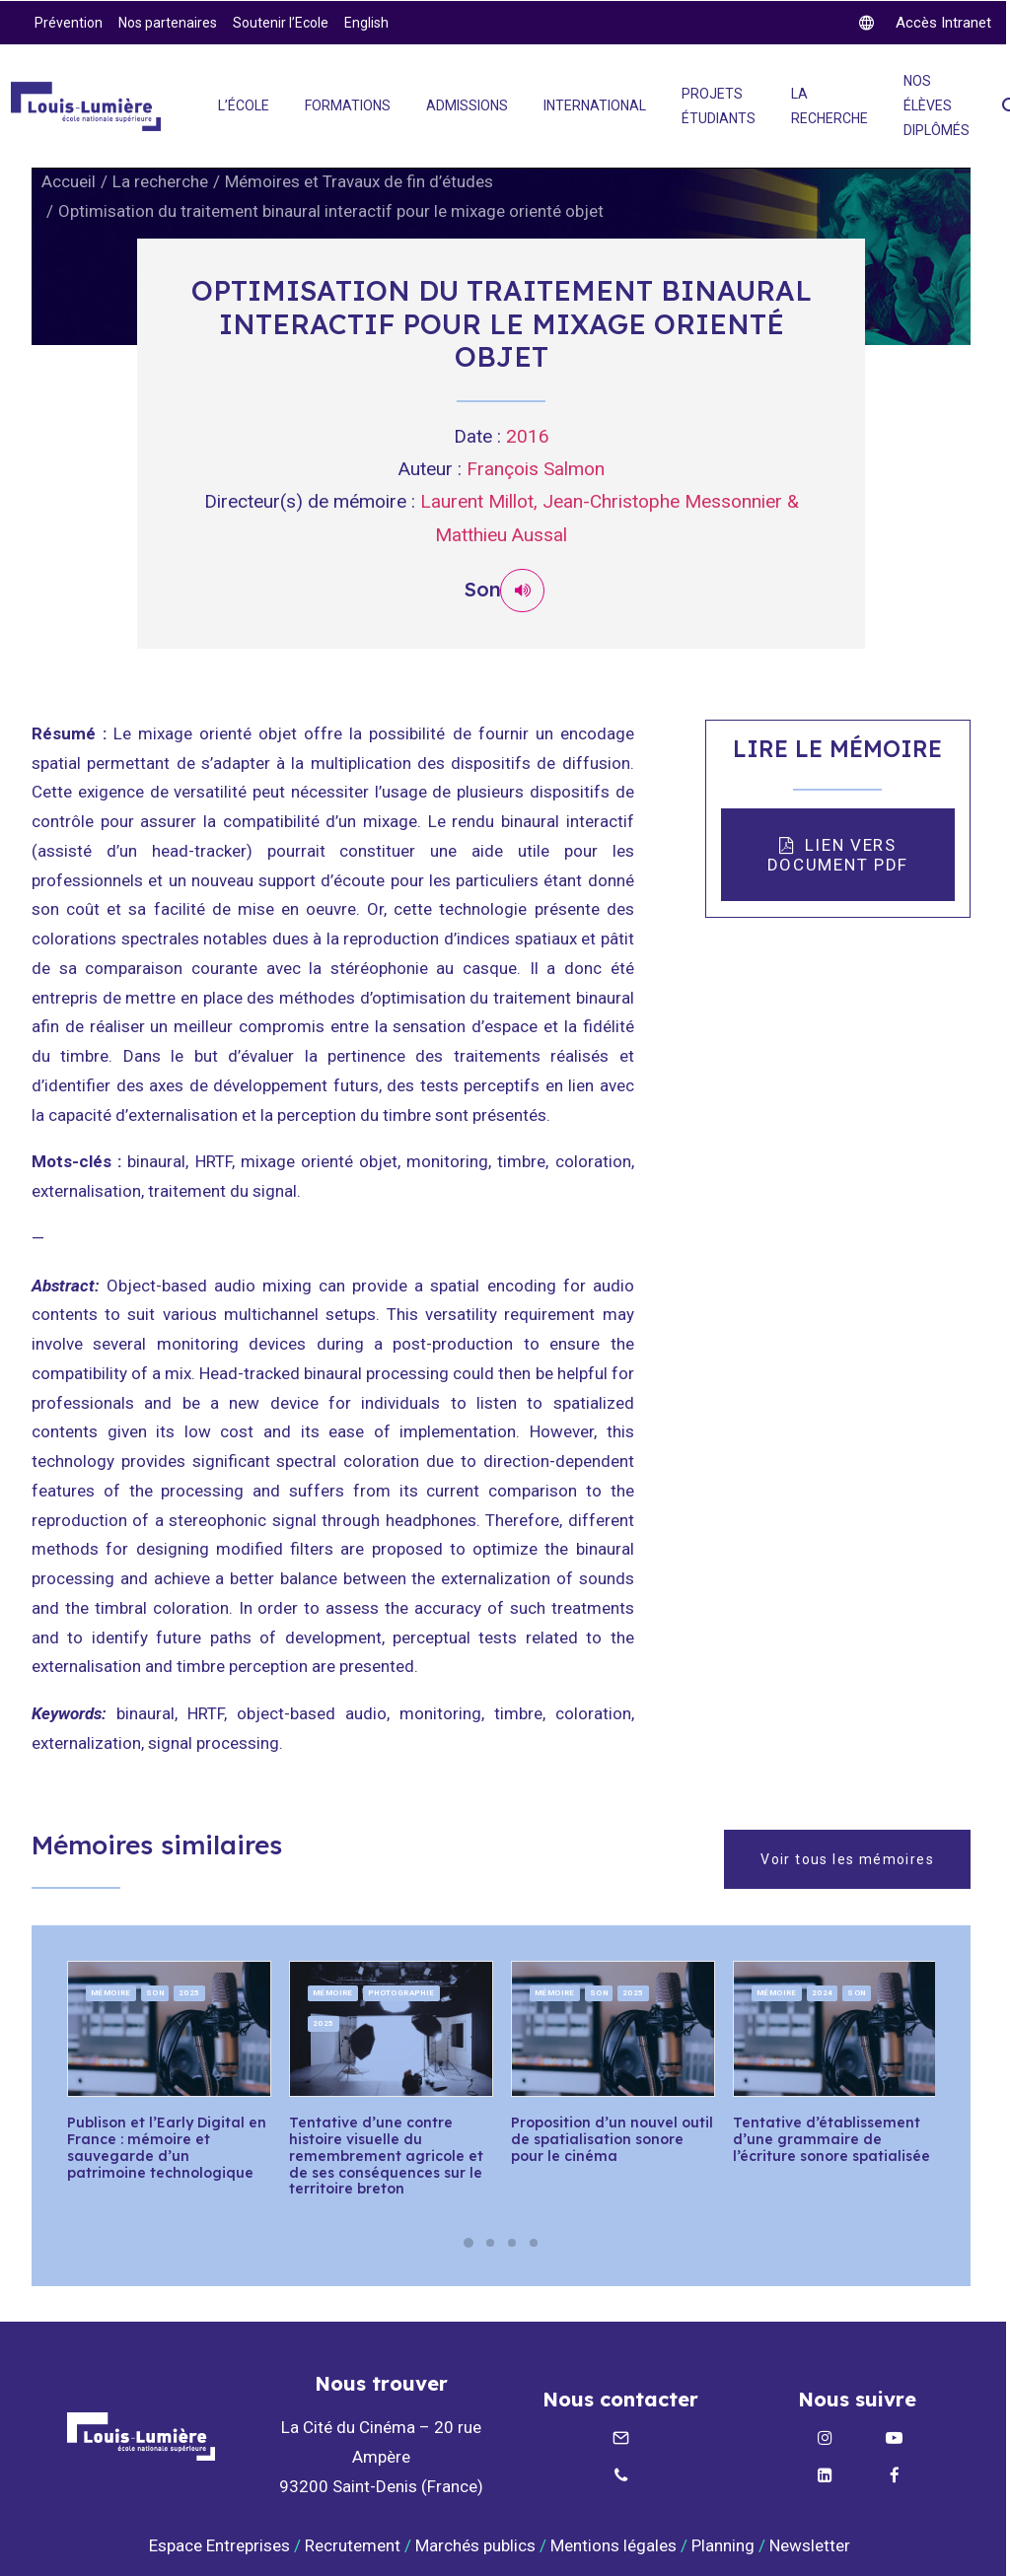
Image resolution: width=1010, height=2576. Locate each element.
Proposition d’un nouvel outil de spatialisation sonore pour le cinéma (612, 2139)
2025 (189, 1991)
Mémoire (111, 1991)
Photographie (401, 1991)
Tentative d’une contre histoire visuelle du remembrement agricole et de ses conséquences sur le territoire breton (386, 2155)
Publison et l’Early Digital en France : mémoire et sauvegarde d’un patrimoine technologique (166, 2147)
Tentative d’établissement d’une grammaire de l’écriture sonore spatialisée (831, 2139)
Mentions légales (613, 2544)
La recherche (160, 181)
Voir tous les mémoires (847, 1858)
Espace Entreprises (219, 2544)
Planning (723, 2544)
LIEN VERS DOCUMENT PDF (837, 854)
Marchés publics (475, 2544)
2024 (822, 1991)
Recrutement (352, 2544)
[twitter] (925, 23)
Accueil (68, 181)
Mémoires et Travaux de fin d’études (359, 181)
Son (155, 1991)
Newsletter (811, 2544)
